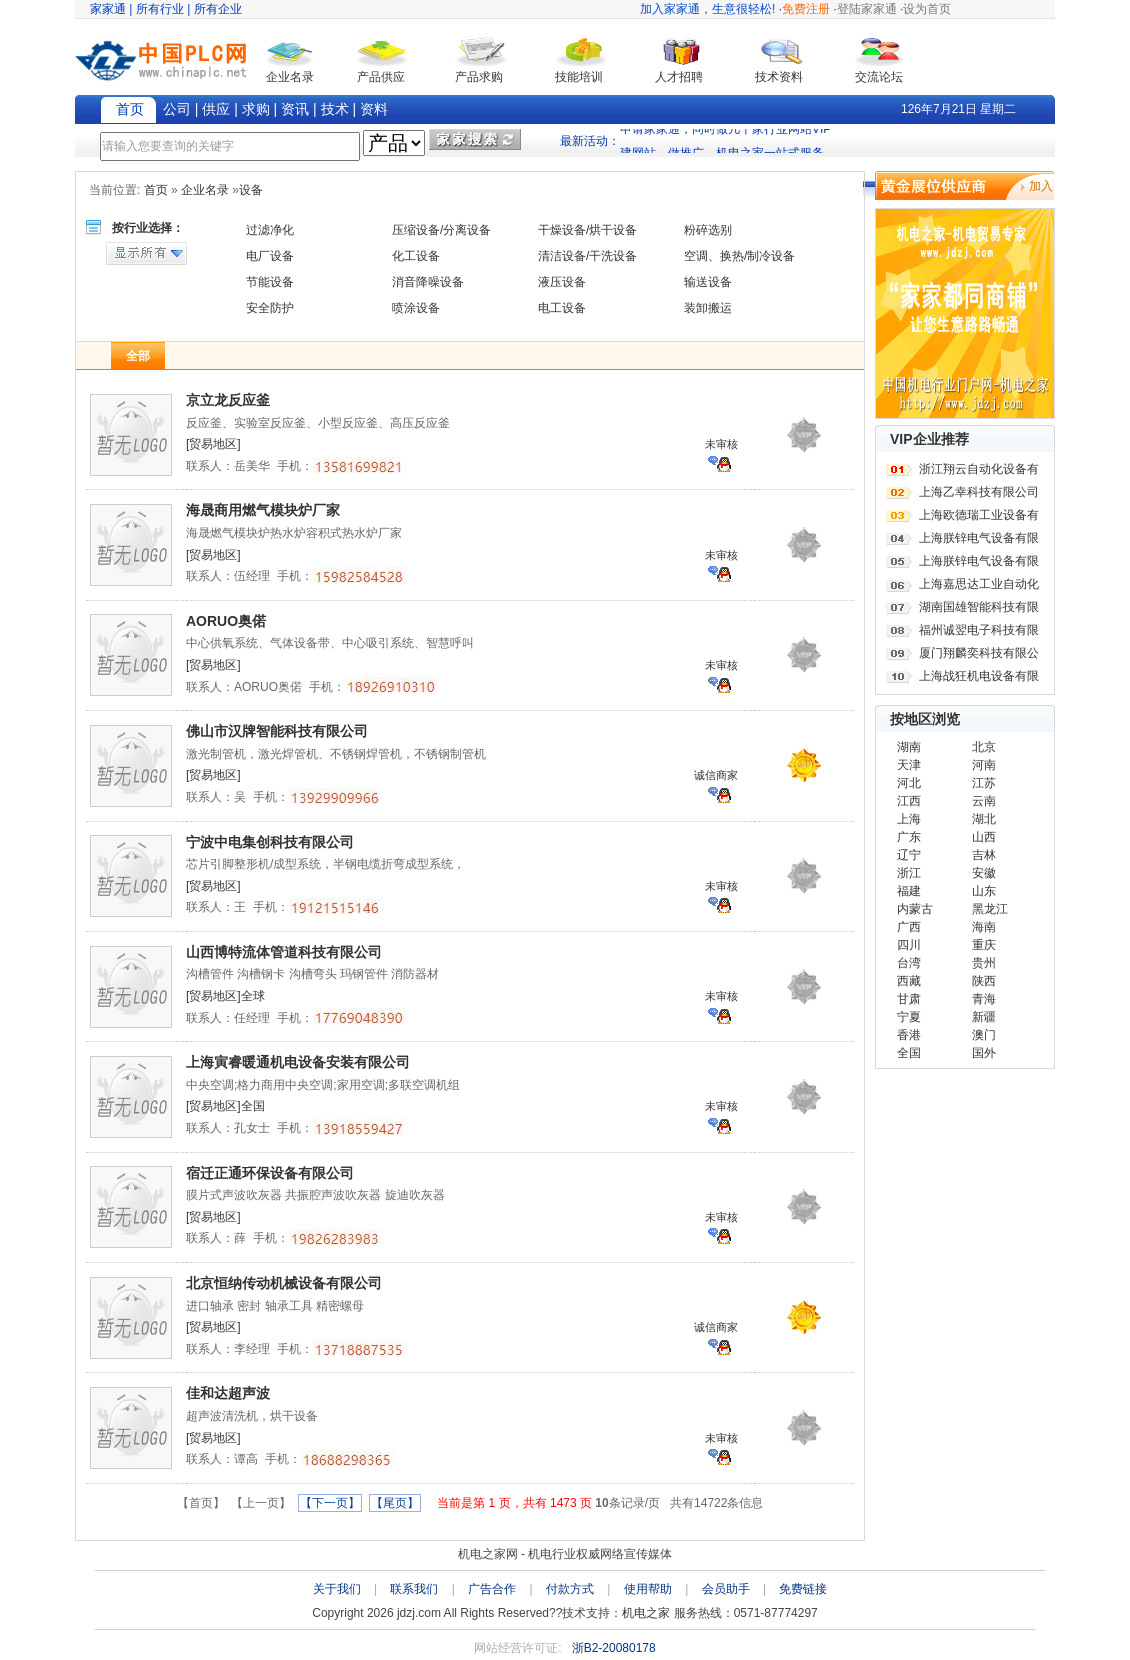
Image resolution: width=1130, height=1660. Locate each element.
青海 (984, 999)
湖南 (909, 747)
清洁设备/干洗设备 (587, 256)
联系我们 (414, 1589)
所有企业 (218, 9)
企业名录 (290, 77)
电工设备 (562, 308)
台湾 (909, 963)
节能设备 (270, 282)
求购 (256, 109)
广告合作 (492, 1589)
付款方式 (570, 1589)
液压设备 (562, 282)
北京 (984, 747)
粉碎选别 (708, 230)
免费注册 (806, 9)
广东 (909, 837)
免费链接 (803, 1589)
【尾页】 (395, 1503)
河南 (984, 765)
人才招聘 (679, 77)
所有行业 (160, 9)
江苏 (984, 783)
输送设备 (708, 282)
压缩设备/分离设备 (441, 230)
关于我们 (337, 1589)
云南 (984, 801)
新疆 (984, 1017)
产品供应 (381, 77)
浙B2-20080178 (614, 1648)
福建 (909, 891)
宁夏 (909, 1017)
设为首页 (927, 9)
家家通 (108, 9)
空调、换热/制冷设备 (739, 256)
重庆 (984, 945)
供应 (216, 109)
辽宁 (909, 855)
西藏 (909, 981)
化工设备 (416, 256)
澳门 (984, 1035)
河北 (909, 783)
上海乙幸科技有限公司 (979, 492)
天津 (909, 765)
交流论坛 (879, 77)
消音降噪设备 (428, 282)
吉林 (984, 855)
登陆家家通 (867, 9)
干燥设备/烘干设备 (587, 230)
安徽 (984, 873)
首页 (130, 109)
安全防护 (270, 308)
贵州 (984, 963)
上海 (909, 819)
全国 (909, 1053)
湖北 (984, 819)
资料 (374, 109)
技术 (335, 109)
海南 (984, 927)
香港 (909, 1035)
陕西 (984, 981)
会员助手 (726, 1589)
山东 (984, 891)
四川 (909, 945)
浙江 (909, 873)
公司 (177, 109)
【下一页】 (330, 1503)
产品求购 (479, 77)
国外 (984, 1053)
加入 (1041, 186)
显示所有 (146, 253)
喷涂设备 (416, 308)
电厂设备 (270, 256)
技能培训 (579, 77)
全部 (138, 356)
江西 (909, 801)
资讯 (295, 109)
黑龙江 (990, 909)
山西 (984, 837)
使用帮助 (648, 1589)
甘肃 (909, 999)
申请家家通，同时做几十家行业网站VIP (725, 136)
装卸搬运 (708, 308)
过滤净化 (270, 230)
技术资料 (779, 77)
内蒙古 (915, 909)
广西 (909, 927)
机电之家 (646, 1613)
